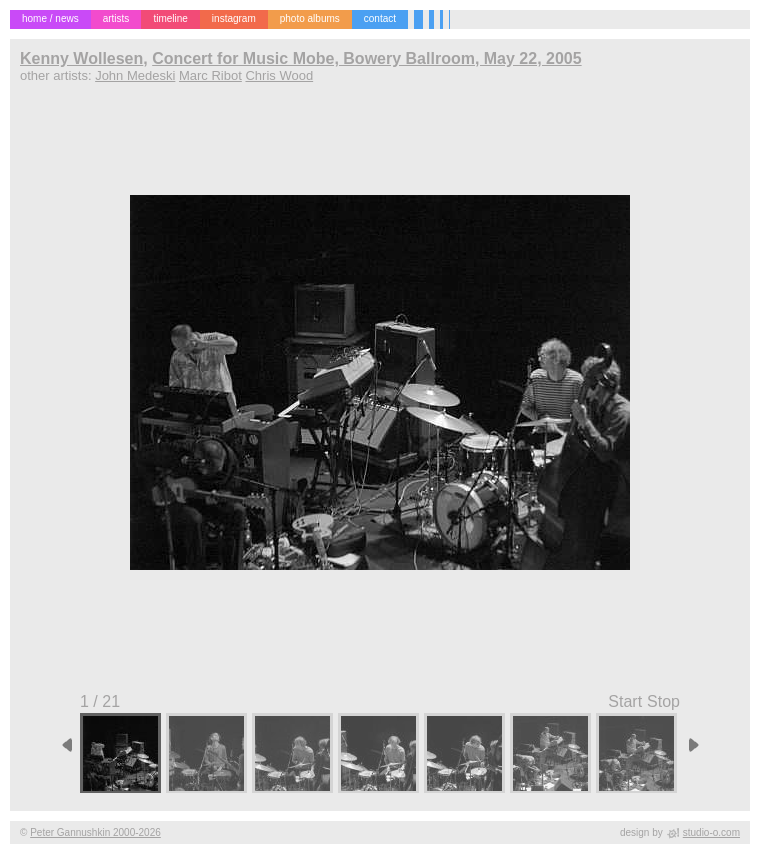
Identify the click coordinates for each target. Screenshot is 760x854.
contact (380, 18)
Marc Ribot (210, 75)
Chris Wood (279, 75)
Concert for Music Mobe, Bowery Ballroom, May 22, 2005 (366, 58)
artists (116, 18)
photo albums (310, 18)
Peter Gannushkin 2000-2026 (95, 832)
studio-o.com (711, 832)
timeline (170, 18)
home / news (50, 18)
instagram (234, 18)
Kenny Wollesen (81, 58)
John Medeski (135, 75)
